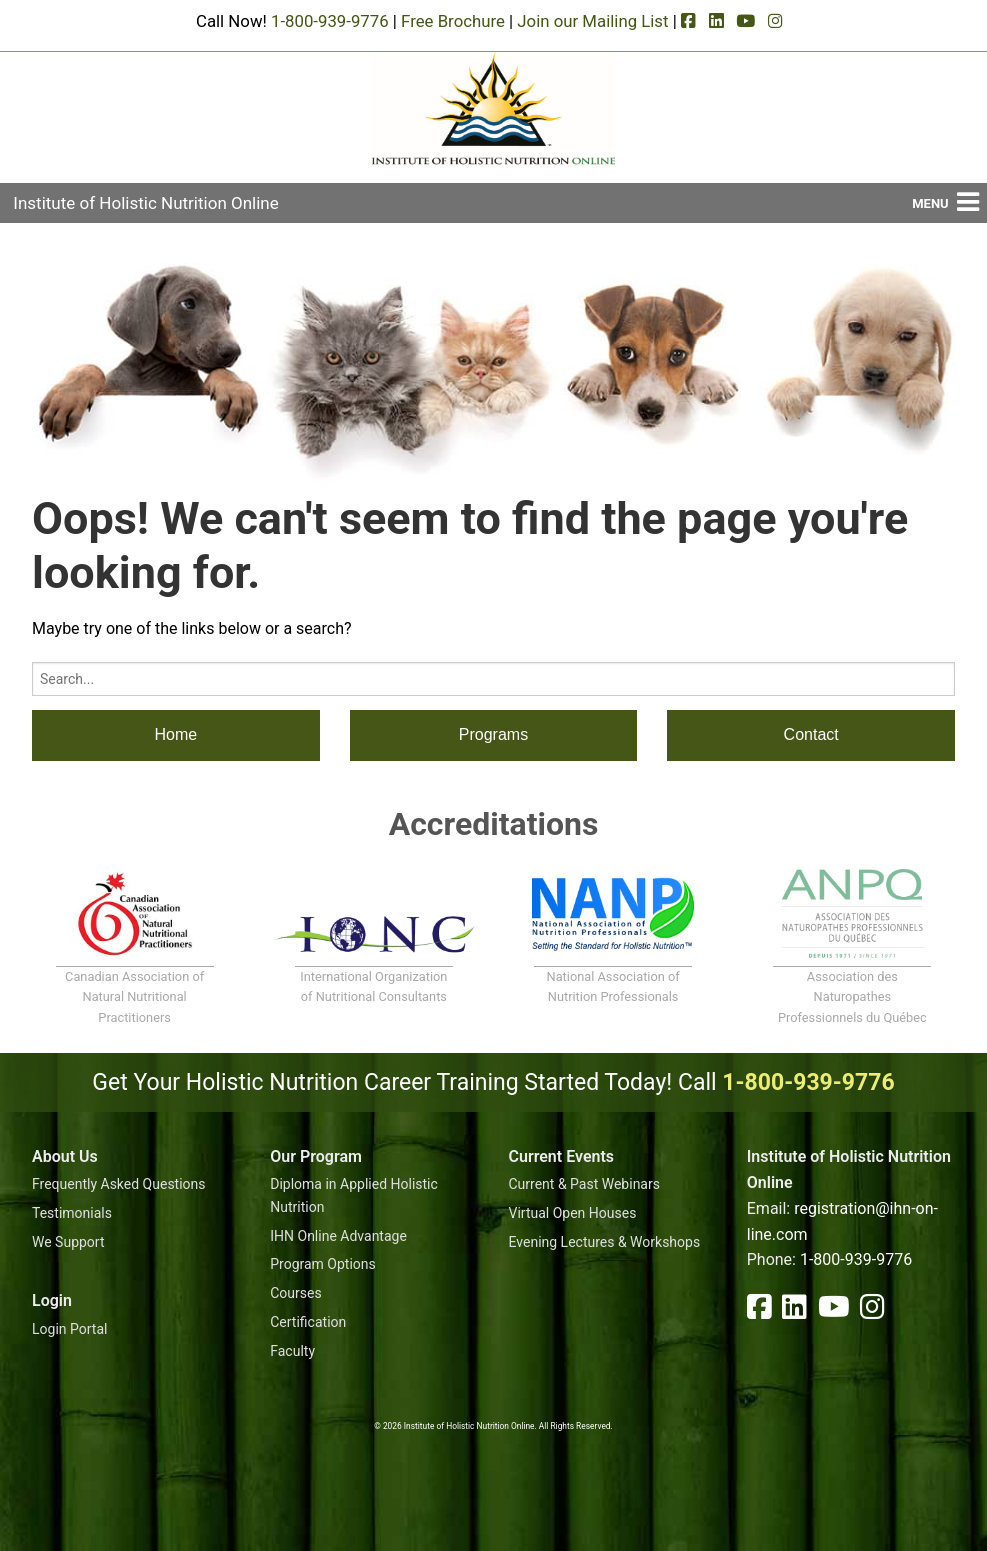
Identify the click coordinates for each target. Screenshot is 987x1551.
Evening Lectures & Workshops (605, 1242)
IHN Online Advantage (338, 1236)
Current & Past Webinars (584, 1184)
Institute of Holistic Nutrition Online (145, 203)
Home (175, 734)
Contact (811, 734)
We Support (68, 1242)
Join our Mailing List (592, 21)
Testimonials (72, 1213)
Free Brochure (453, 21)
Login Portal (69, 1329)
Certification (308, 1322)
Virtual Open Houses (573, 1213)
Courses (295, 1293)
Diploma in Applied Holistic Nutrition (354, 1195)
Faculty (292, 1351)
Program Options (323, 1264)
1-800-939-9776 (330, 21)
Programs (493, 734)
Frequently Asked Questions (119, 1184)
